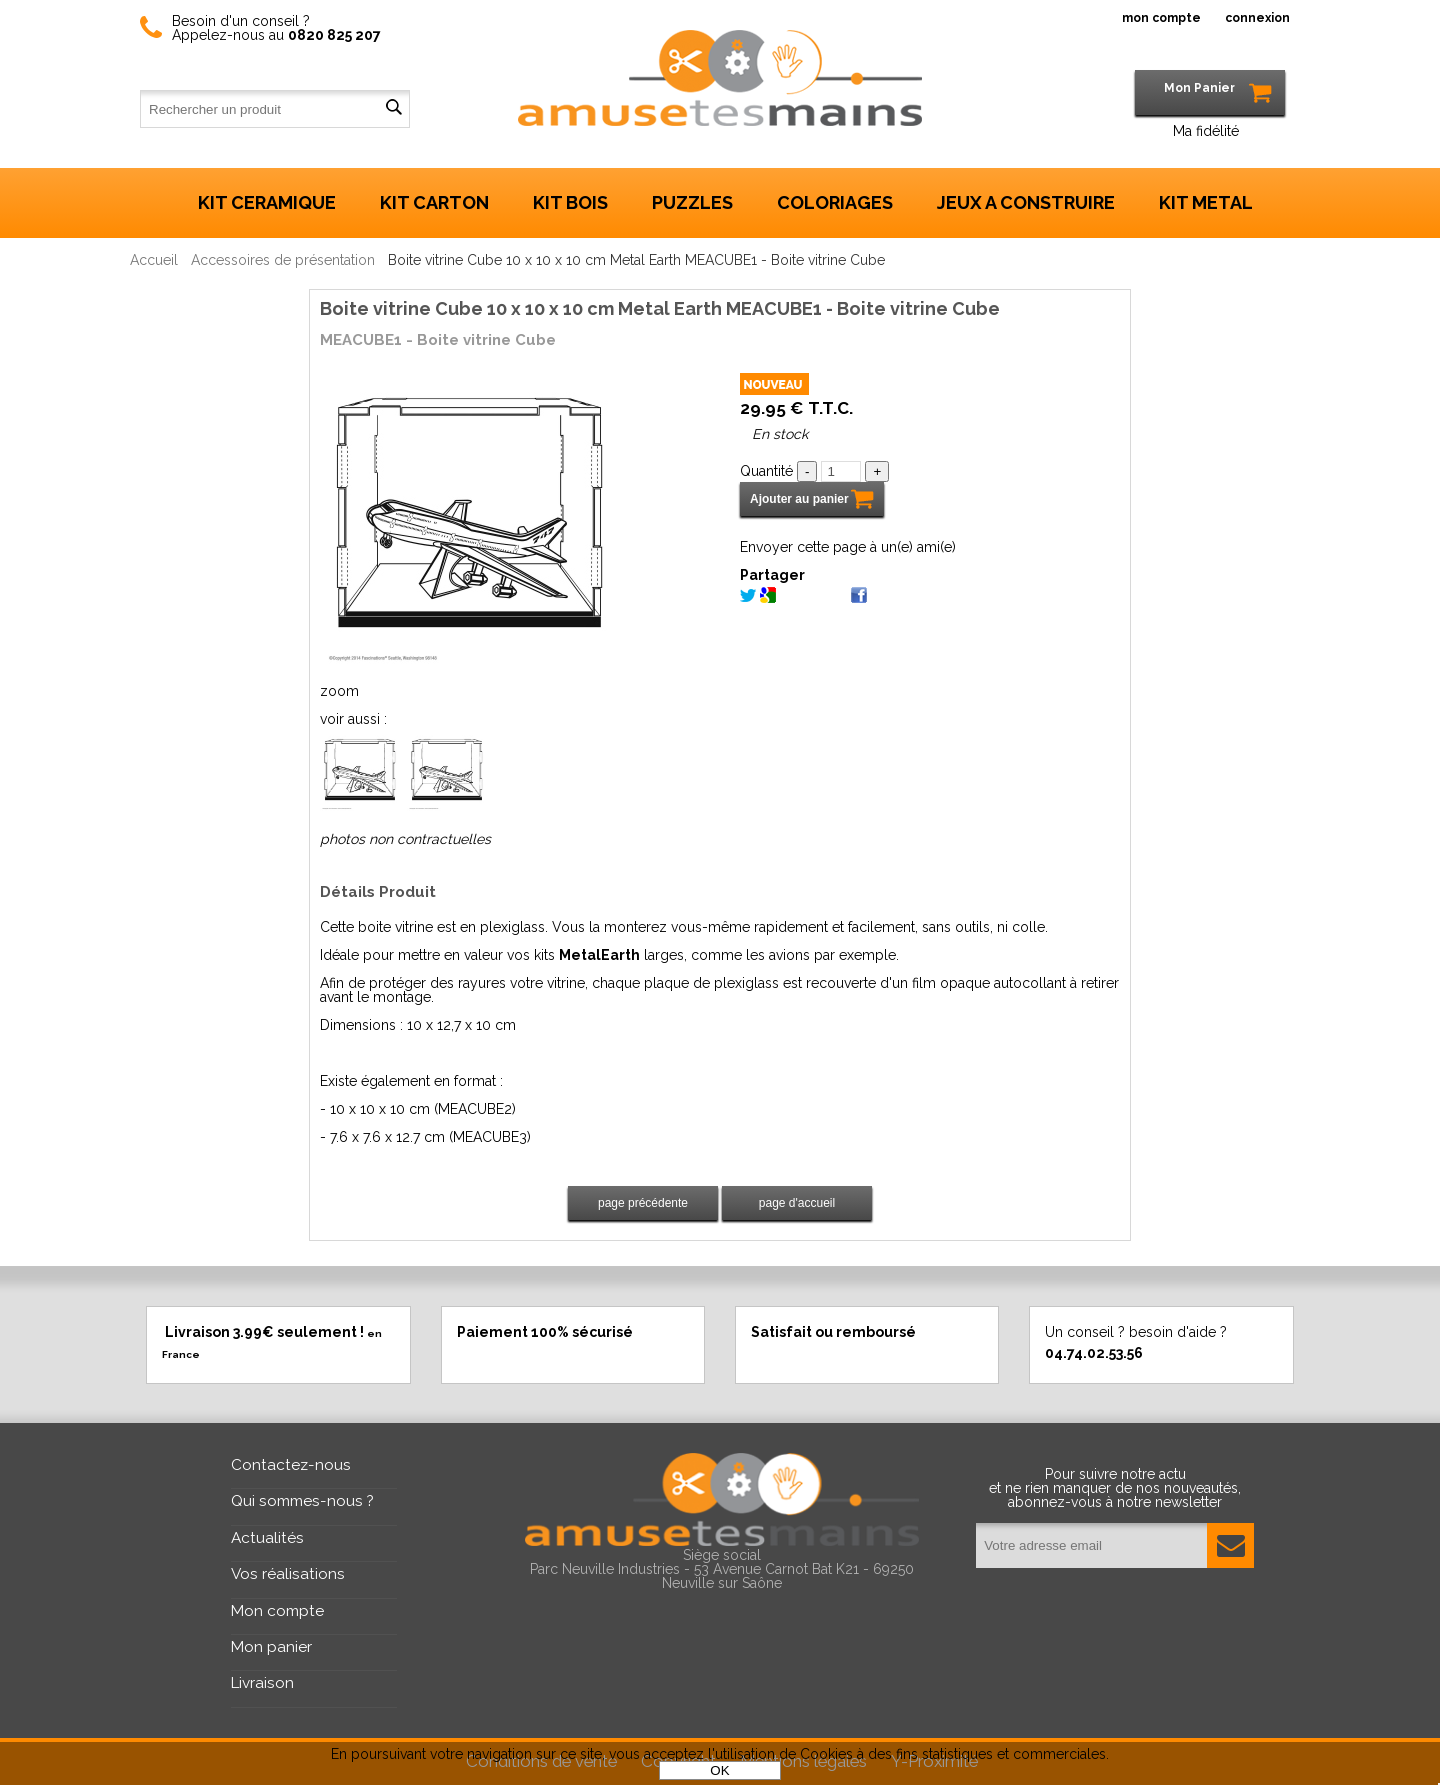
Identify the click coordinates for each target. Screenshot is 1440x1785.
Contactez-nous (291, 1465)
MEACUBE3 (490, 1137)
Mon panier (271, 1647)
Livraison (262, 1683)
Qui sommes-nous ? (302, 1501)
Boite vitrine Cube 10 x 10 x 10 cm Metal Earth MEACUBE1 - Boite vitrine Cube (660, 308)
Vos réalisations (288, 1574)
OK (719, 1770)
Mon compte (277, 1611)
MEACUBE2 (475, 1109)
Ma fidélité (1206, 131)
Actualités (267, 1538)
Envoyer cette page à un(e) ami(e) (848, 547)
